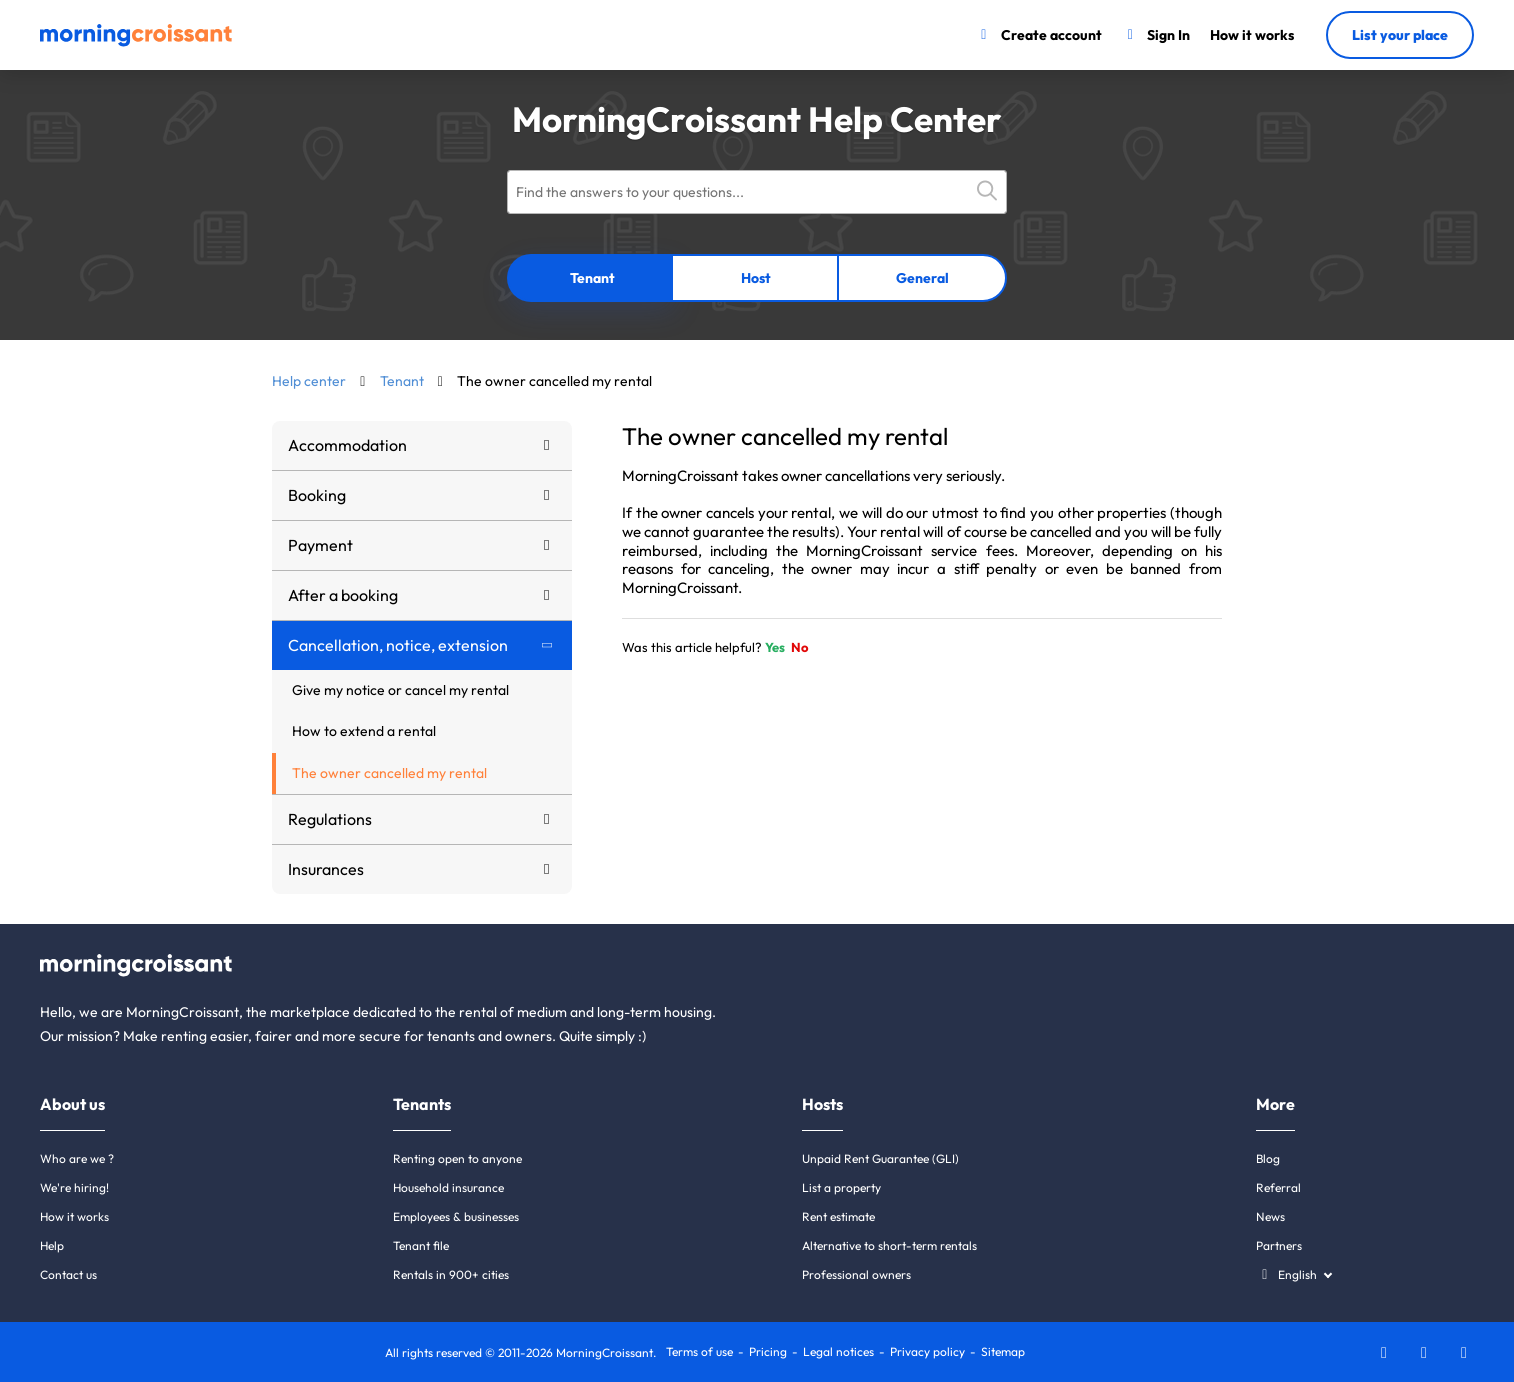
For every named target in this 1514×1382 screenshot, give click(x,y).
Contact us (68, 1274)
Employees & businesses (456, 1216)
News (1270, 1216)
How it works (74, 1216)
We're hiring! (74, 1187)
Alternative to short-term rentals (889, 1245)
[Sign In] (1156, 35)
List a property (841, 1187)
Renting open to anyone (457, 1158)
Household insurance (448, 1187)
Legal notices (838, 1351)
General (922, 278)
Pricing (768, 1351)
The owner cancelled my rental (389, 773)
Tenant (592, 278)
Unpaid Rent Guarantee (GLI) (880, 1158)
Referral (1278, 1187)
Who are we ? (77, 1158)
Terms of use (699, 1351)
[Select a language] (1293, 1274)
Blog (1268, 1158)
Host (756, 278)
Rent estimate (838, 1216)
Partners (1279, 1245)
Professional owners (856, 1274)
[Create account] (1038, 35)
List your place (1400, 35)
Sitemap (1003, 1351)
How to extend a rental (364, 731)
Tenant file (421, 1245)
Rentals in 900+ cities (451, 1274)
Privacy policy (927, 1351)
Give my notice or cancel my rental (400, 690)
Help (52, 1245)
